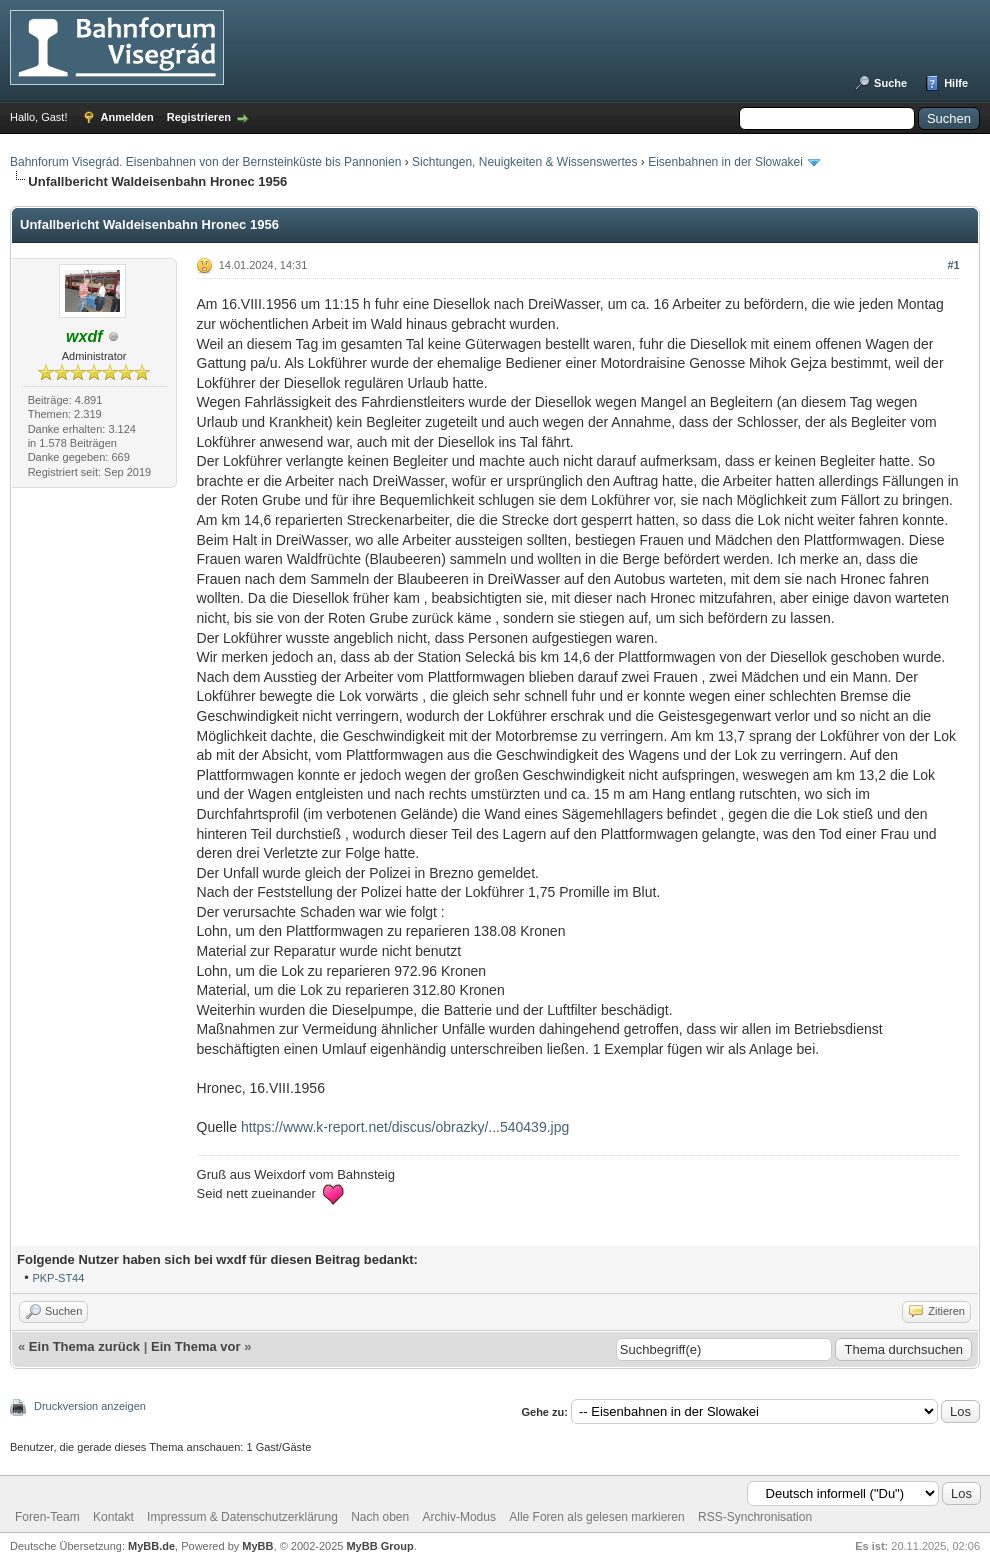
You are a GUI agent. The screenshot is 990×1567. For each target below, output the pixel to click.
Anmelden (127, 117)
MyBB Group (379, 1546)
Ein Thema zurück (84, 1346)
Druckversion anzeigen (90, 1406)
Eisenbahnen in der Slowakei (725, 162)
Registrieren (199, 117)
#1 (953, 265)
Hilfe (956, 83)
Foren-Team (47, 1517)
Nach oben (380, 1517)
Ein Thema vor (196, 1346)
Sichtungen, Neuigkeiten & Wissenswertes (524, 162)
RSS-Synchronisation (755, 1517)
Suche (890, 83)
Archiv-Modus (459, 1517)
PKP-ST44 (58, 1278)
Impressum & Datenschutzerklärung (242, 1517)
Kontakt (113, 1517)
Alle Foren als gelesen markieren (596, 1517)
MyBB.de (151, 1546)
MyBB (257, 1546)
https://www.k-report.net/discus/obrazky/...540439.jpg (405, 1127)
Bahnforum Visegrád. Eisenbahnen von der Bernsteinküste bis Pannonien (205, 162)
